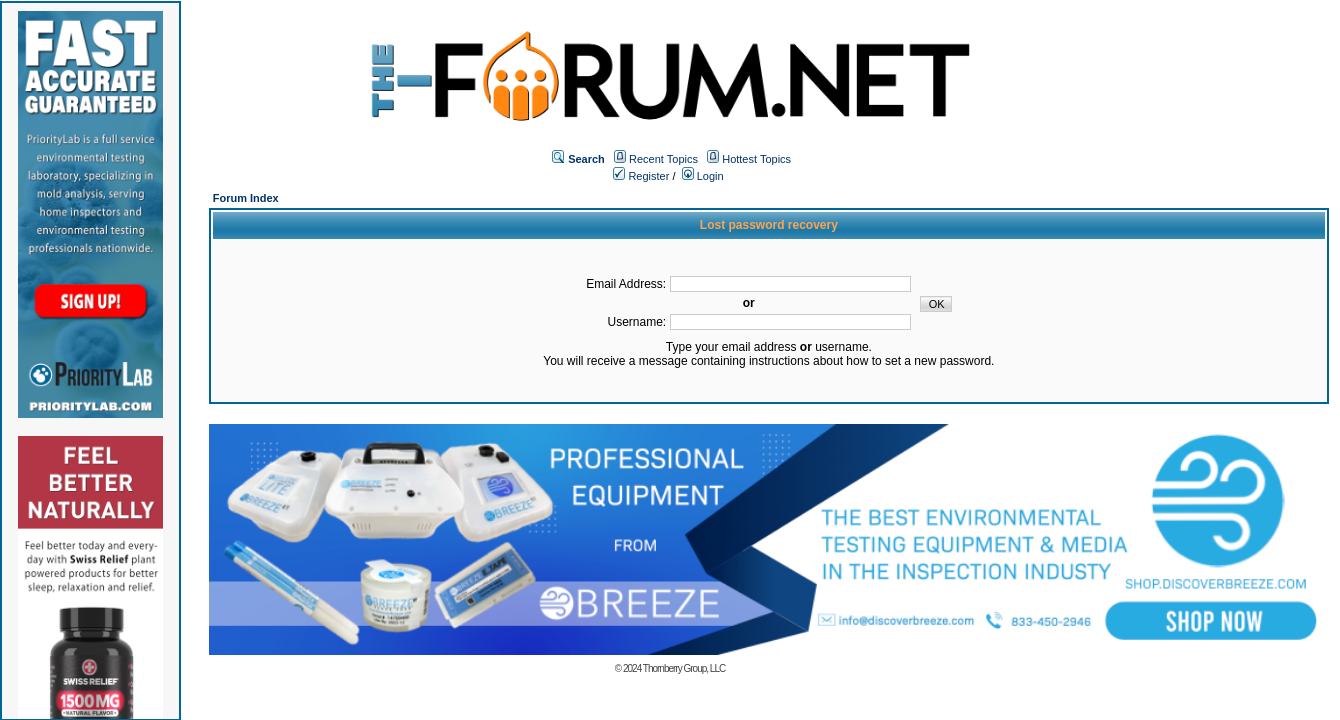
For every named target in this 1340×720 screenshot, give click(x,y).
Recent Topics (663, 159)
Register (641, 176)
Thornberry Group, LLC (684, 668)
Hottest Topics (756, 159)
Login (703, 176)
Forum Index (246, 198)
